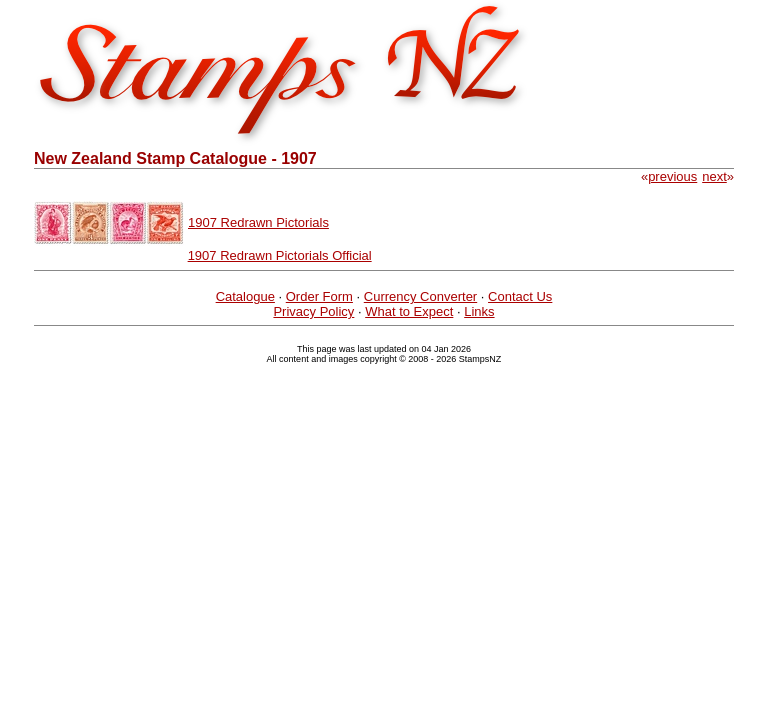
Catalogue (245, 296)
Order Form (319, 296)
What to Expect (409, 311)
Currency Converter (420, 296)
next (714, 176)
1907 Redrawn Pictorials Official (280, 255)
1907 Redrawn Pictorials (258, 222)
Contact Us (520, 296)
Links (479, 311)
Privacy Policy (313, 311)
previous (672, 176)
